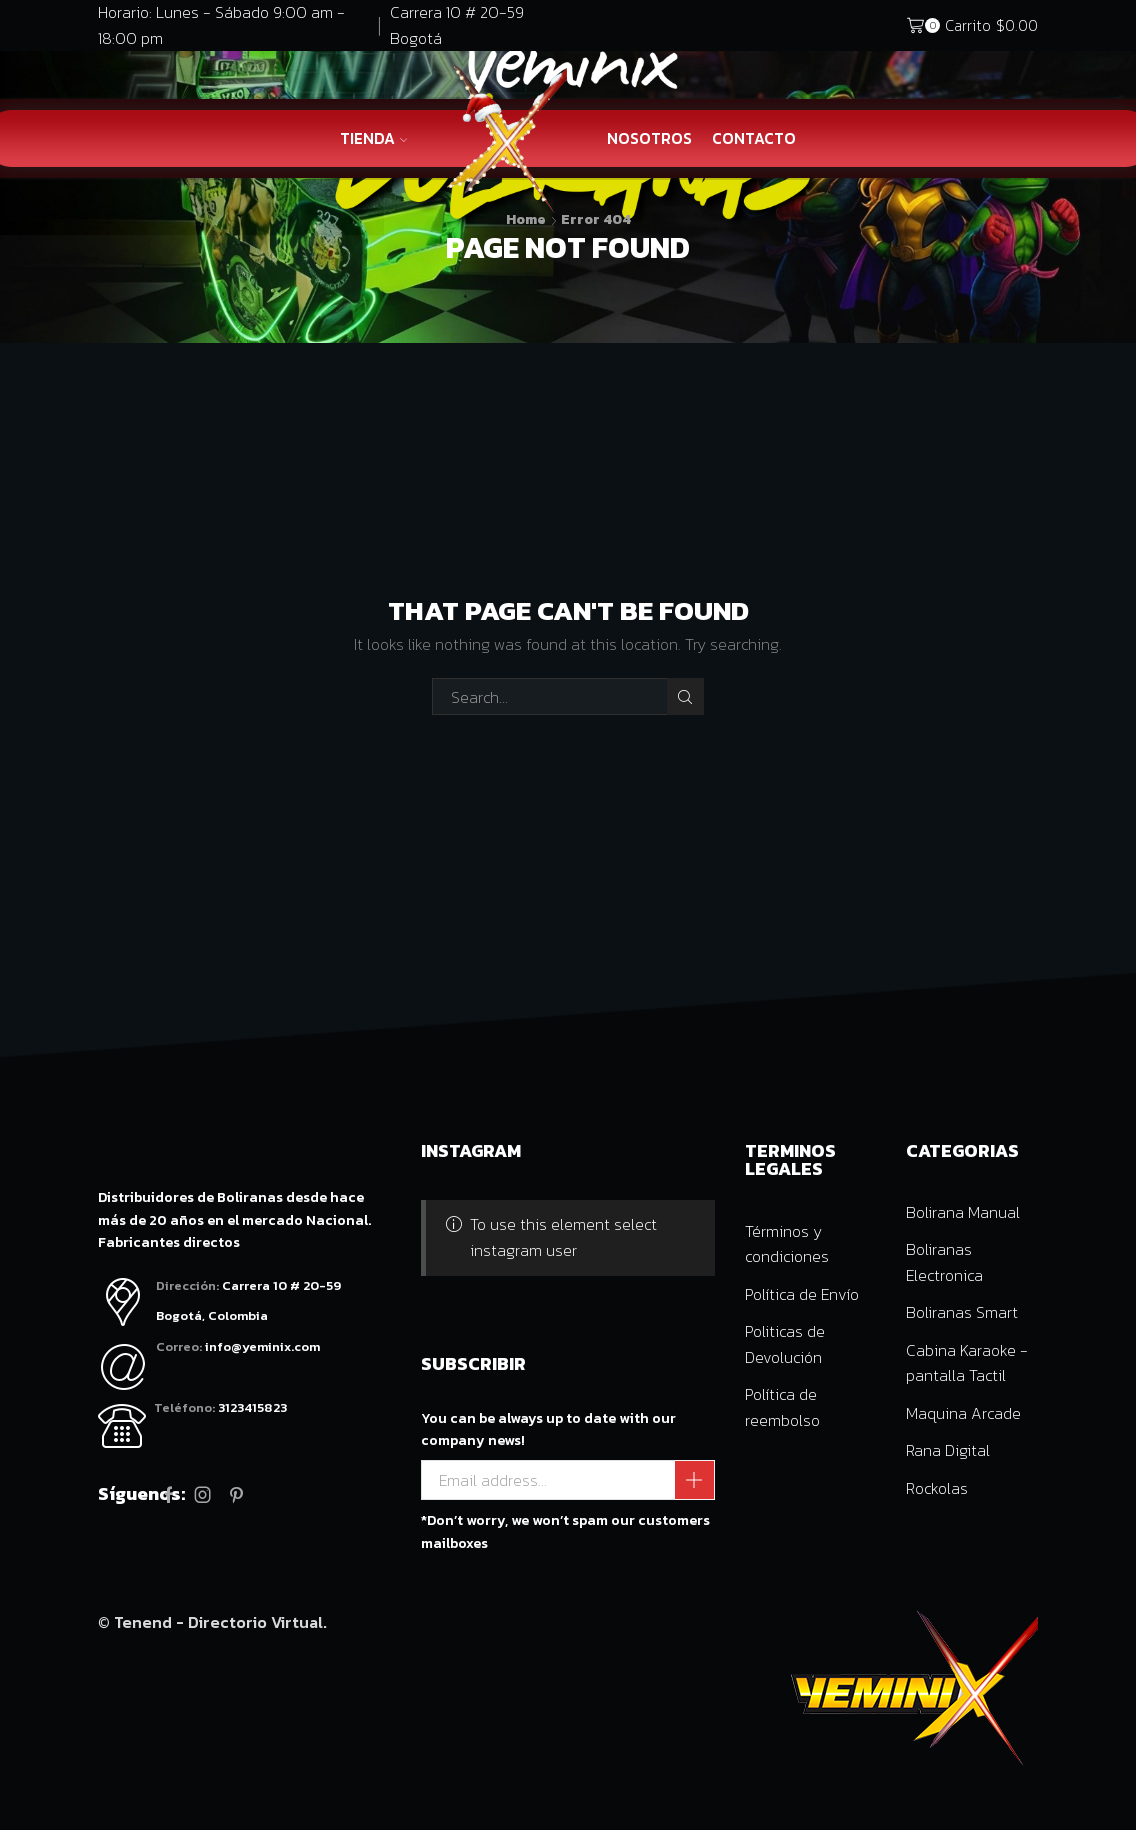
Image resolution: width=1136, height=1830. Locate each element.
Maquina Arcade (963, 1413)
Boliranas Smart (962, 1312)
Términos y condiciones (787, 1244)
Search (685, 697)
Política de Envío (802, 1294)
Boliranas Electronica (944, 1262)
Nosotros (649, 138)
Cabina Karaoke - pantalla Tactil (967, 1363)
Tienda (374, 138)
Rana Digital (948, 1450)
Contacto (754, 138)
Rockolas (937, 1488)
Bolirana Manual (963, 1212)
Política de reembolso (782, 1407)
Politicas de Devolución (785, 1344)
